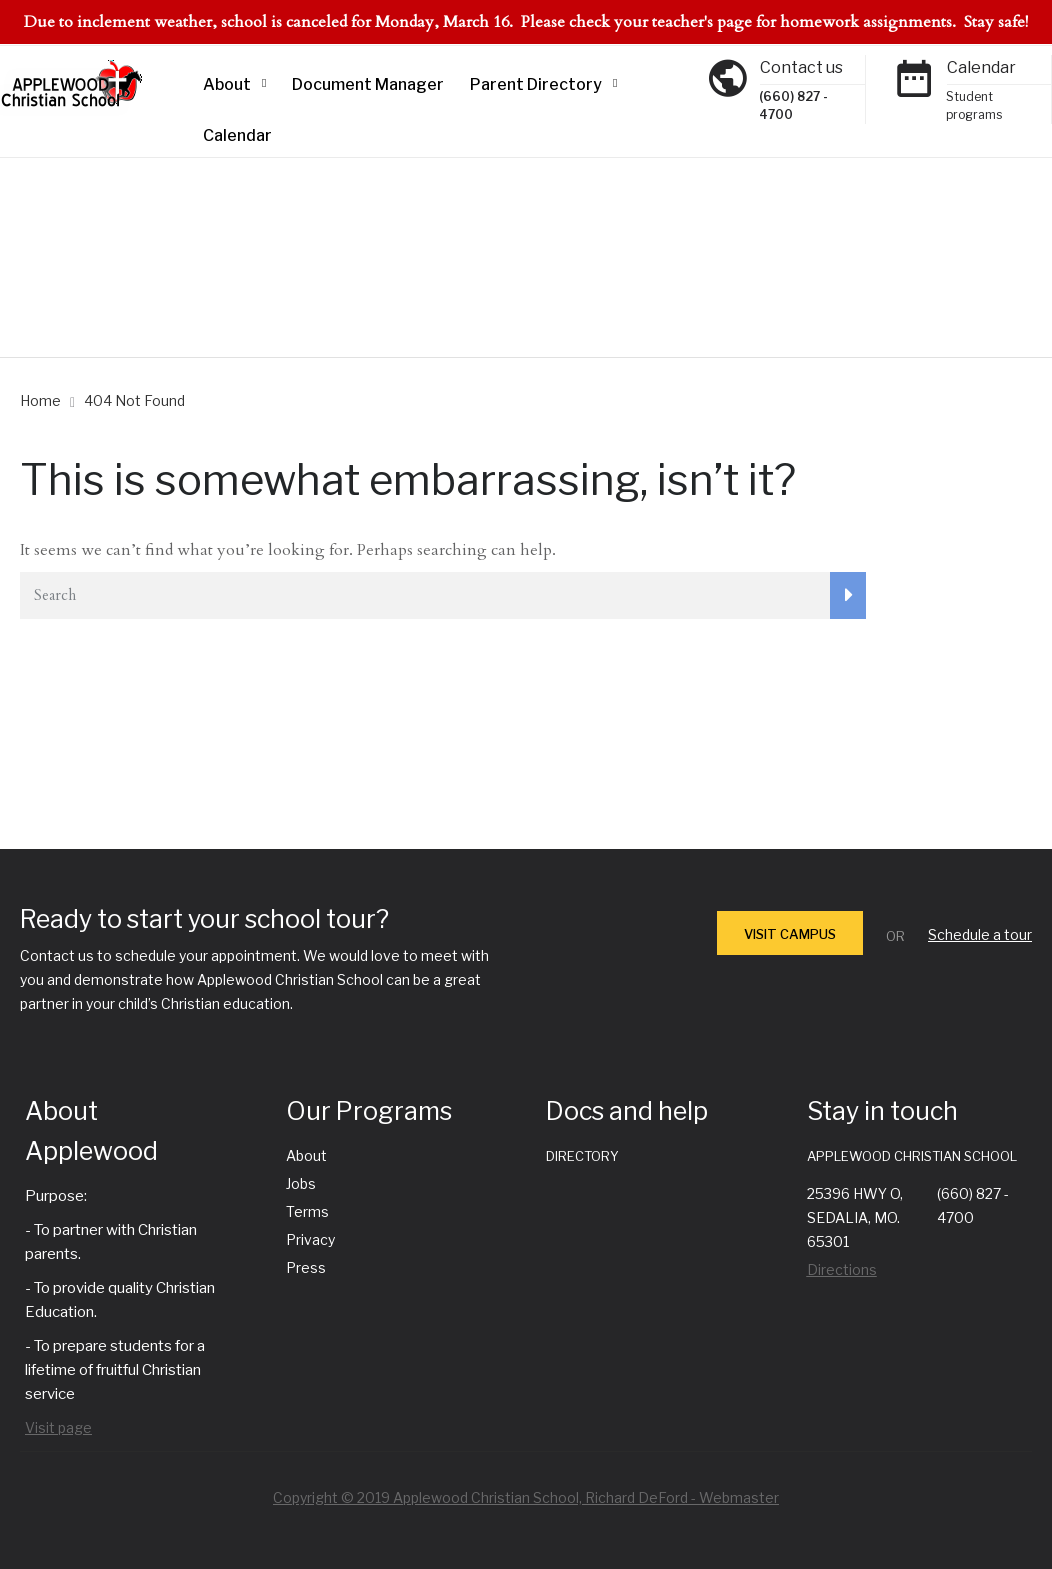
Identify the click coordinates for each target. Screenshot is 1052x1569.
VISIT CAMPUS (790, 934)
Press (306, 1267)
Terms (307, 1211)
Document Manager (368, 84)
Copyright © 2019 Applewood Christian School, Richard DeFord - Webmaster (526, 1497)
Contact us (801, 67)
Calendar (237, 135)
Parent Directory (536, 84)
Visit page (58, 1427)
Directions (842, 1269)
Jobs (301, 1183)
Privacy (310, 1239)
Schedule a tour (980, 934)
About (227, 84)
